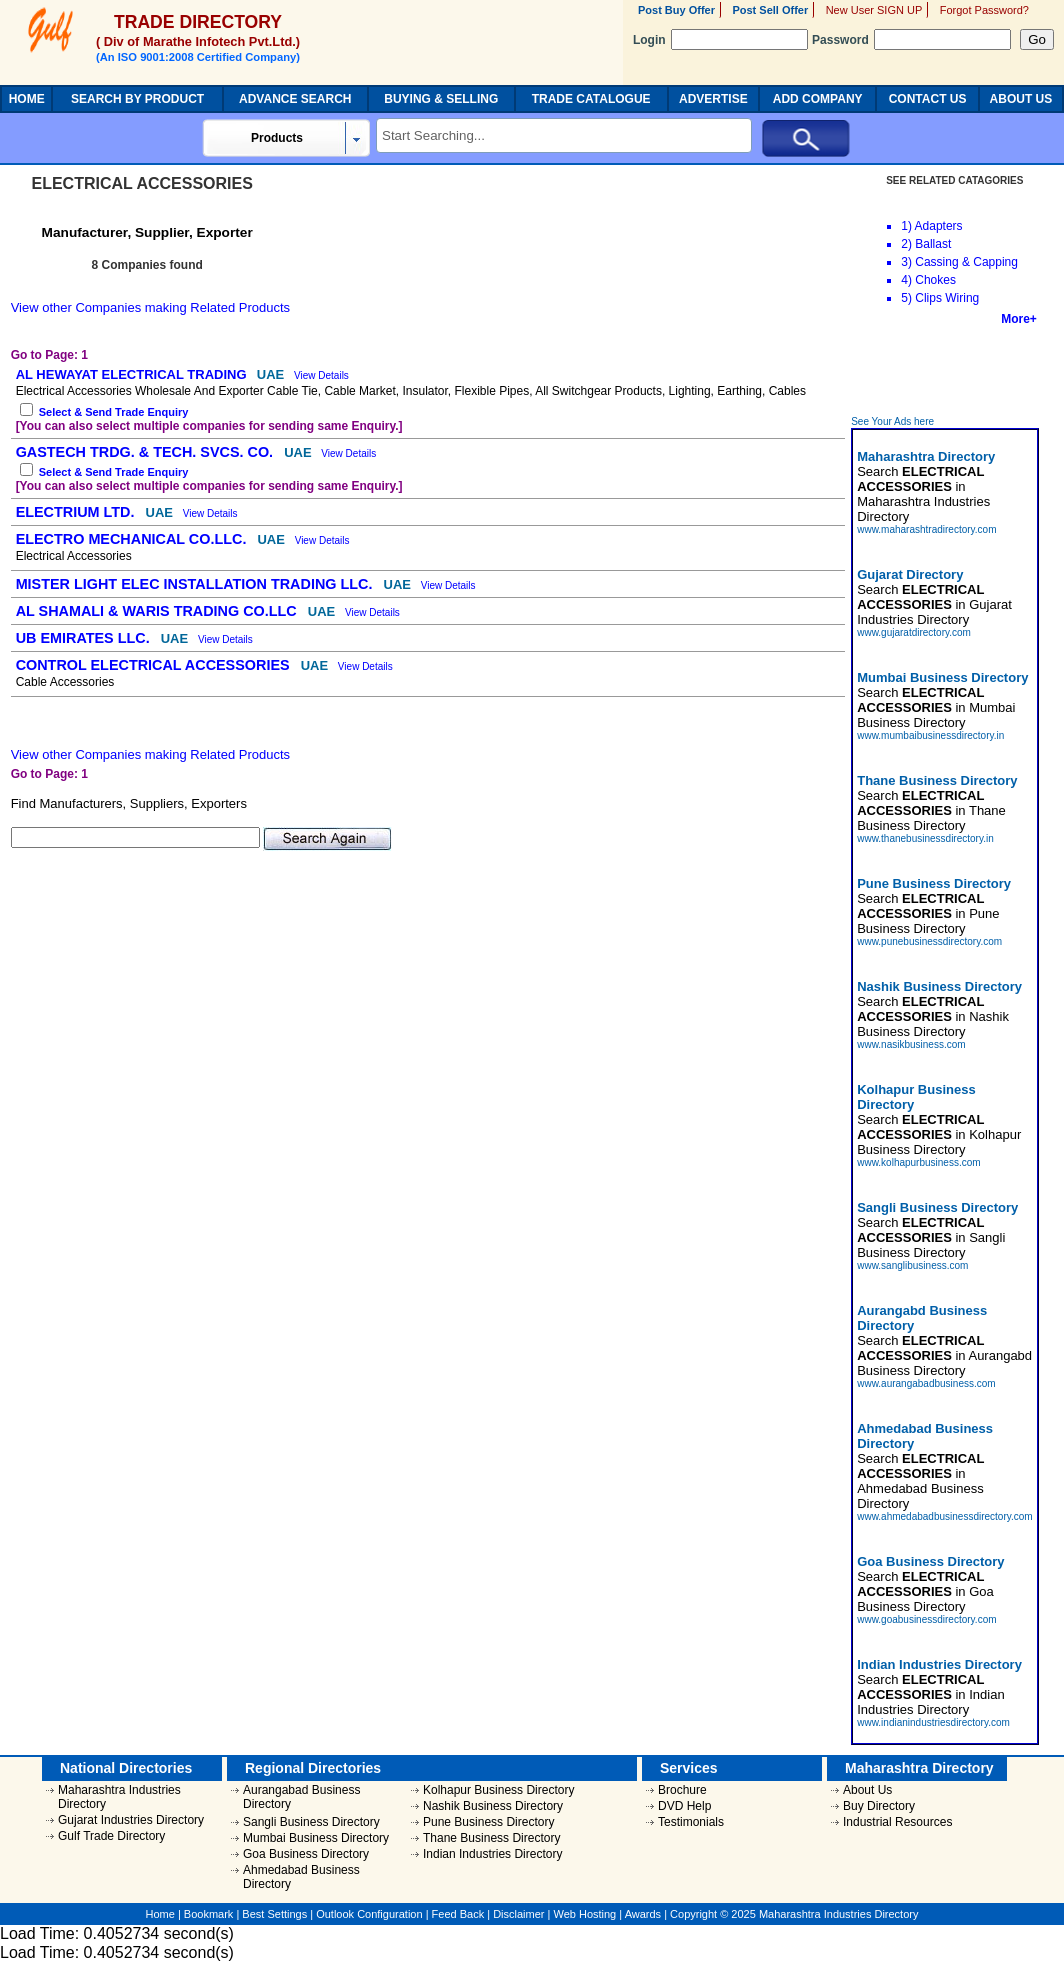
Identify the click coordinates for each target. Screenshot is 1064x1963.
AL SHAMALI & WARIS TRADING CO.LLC (158, 611)
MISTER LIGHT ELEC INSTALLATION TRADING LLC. (196, 584)
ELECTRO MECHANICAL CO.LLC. (133, 539)
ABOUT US (1021, 99)
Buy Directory (879, 1806)
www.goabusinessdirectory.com (926, 1619)
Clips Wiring (947, 298)
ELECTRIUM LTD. (77, 512)
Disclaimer (518, 1914)
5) (906, 298)
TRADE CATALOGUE (591, 99)
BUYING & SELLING (441, 99)
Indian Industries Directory (492, 1854)
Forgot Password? (984, 10)
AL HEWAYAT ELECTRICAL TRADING (133, 374)
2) (906, 244)
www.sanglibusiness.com (912, 1265)
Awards (643, 1914)
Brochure (682, 1790)
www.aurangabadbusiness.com (926, 1383)
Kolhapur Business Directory (498, 1790)
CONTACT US (928, 99)
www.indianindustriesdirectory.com (933, 1722)
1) (906, 226)
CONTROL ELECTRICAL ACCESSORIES (155, 665)
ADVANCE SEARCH (295, 99)
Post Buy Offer (676, 10)
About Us (867, 1790)
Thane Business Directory (491, 1838)
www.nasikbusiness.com (911, 1044)
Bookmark (209, 1914)
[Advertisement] (946, 371)
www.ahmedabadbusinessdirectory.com (944, 1516)
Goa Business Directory (306, 1854)
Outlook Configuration (369, 1914)
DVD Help (684, 1806)
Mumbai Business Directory (316, 1838)
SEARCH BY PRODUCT (137, 99)
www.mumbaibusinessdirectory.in (930, 735)
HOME (27, 99)
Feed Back (458, 1914)
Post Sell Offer (770, 10)
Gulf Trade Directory (111, 1836)
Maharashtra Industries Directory (119, 1797)
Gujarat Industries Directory (131, 1820)
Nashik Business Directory (493, 1806)
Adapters (939, 226)
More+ (1019, 319)
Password (911, 40)
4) (906, 280)
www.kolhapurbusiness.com (918, 1162)
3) (906, 262)
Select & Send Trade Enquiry (114, 412)
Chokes (935, 280)
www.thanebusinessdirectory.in (925, 838)
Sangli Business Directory (311, 1822)
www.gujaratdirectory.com (914, 632)
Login (720, 40)
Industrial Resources (897, 1822)
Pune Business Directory (488, 1822)
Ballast (933, 244)
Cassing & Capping (966, 262)
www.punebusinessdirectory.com (929, 941)
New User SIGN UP (874, 10)
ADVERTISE (713, 99)
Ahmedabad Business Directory (301, 1877)
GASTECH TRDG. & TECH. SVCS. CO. (146, 452)
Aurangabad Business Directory (301, 1797)
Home (160, 1914)
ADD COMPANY (818, 99)
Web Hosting (584, 1914)
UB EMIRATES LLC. (85, 638)
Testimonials (691, 1822)
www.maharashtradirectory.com (926, 529)
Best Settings (274, 1914)
